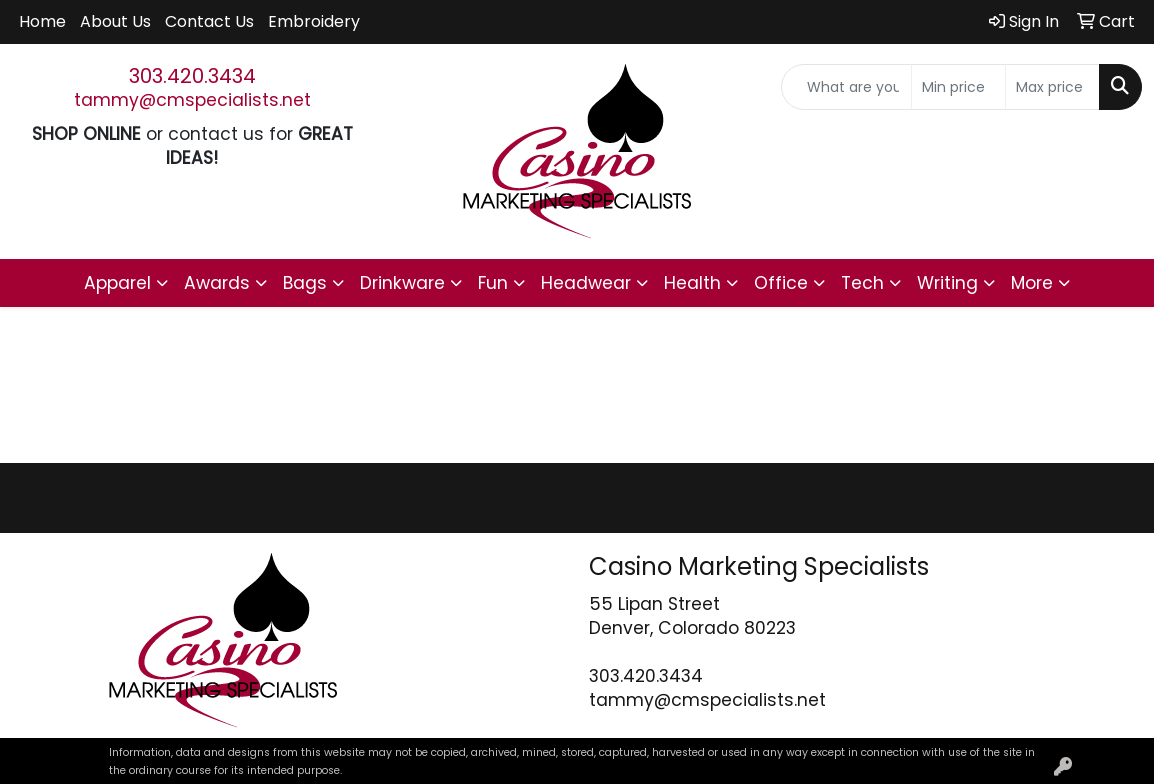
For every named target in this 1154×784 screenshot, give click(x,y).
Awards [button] (217, 283)
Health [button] (692, 283)
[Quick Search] (846, 87)
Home (42, 21)
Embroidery (314, 21)
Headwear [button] (586, 283)
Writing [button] (947, 283)
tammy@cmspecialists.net (192, 100)
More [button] (1032, 283)
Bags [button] (305, 283)
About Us (115, 21)
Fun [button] (493, 283)
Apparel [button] (117, 283)
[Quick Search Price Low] (958, 87)
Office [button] (781, 283)
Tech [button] (862, 283)
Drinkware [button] (402, 283)
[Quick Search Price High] (1052, 87)
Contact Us (209, 21)
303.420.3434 (192, 76)
